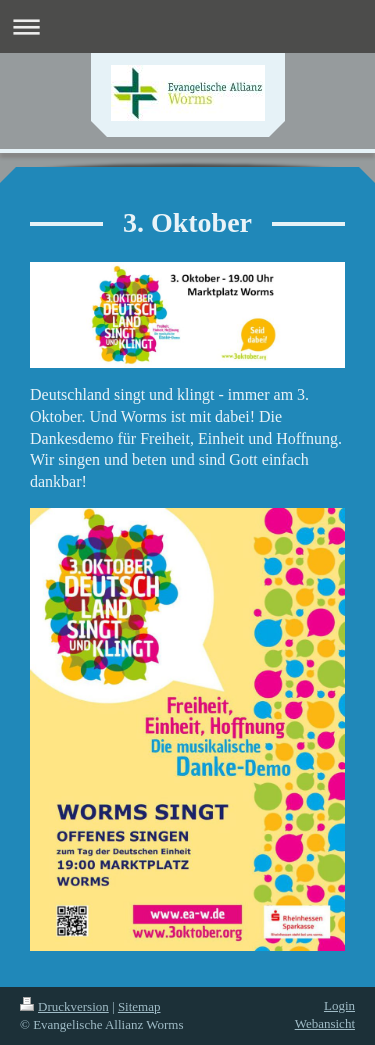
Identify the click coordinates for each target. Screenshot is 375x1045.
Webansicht (325, 1023)
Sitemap (139, 1006)
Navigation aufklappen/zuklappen (187, 26)
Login (339, 1005)
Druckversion (64, 1006)
